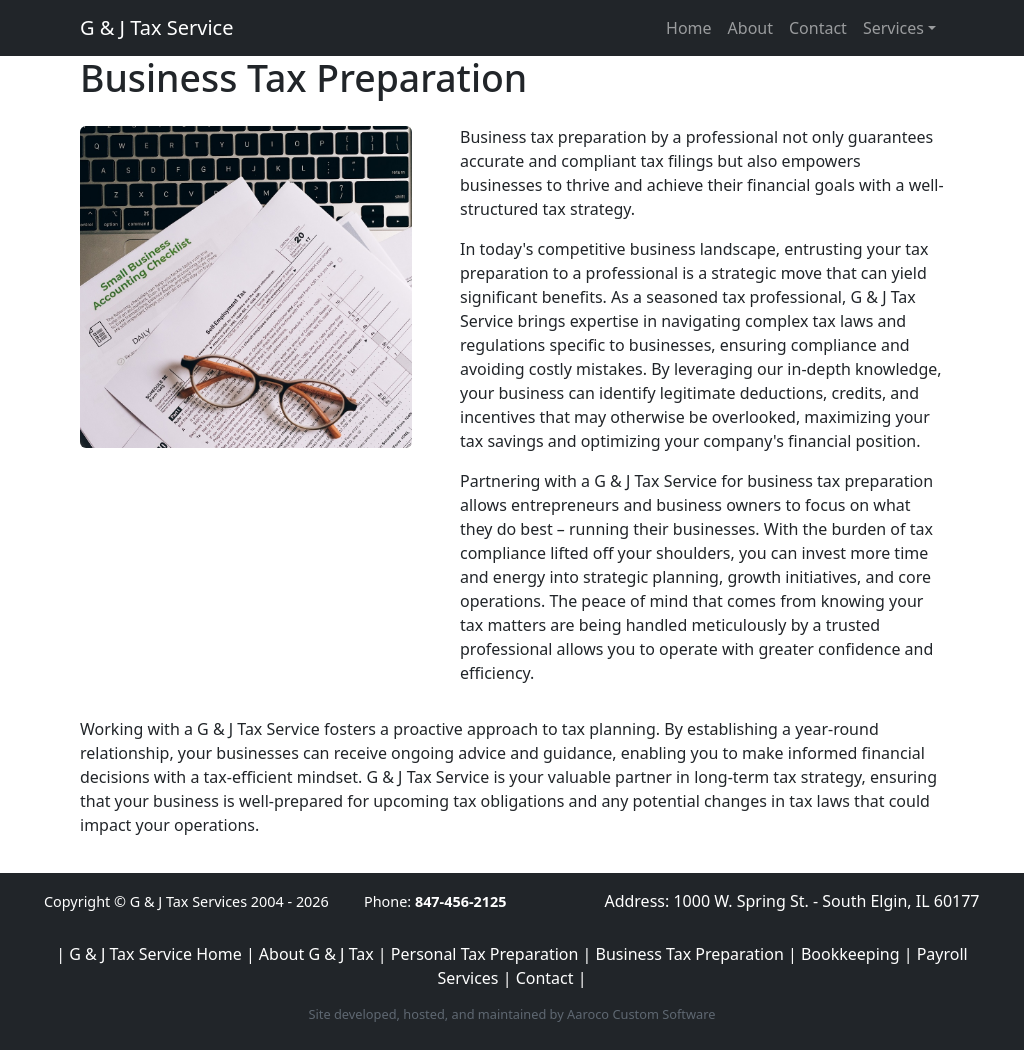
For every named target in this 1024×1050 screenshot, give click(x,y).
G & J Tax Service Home (155, 954)
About (750, 28)
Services (893, 28)
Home (689, 28)
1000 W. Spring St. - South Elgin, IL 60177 (826, 901)
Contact (818, 28)
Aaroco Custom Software (641, 1014)
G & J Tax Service (157, 27)
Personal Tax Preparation (485, 954)
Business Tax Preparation (690, 954)
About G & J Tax (316, 954)
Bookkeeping (850, 954)
